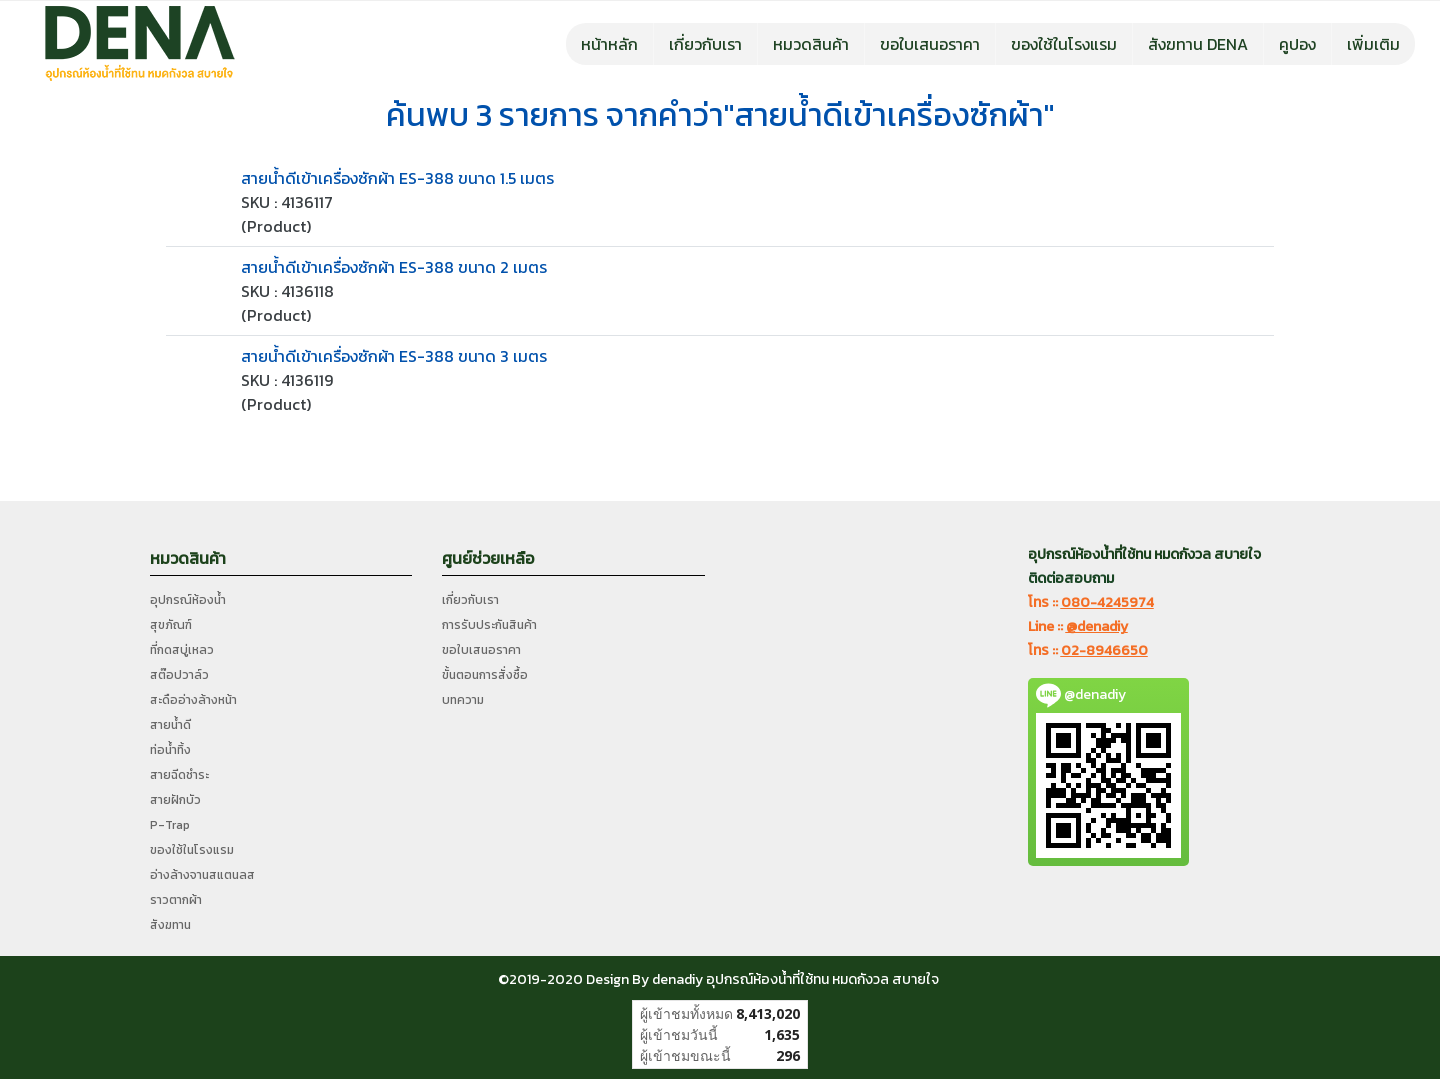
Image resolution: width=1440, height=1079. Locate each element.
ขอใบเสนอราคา (930, 44)
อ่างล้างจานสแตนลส (202, 875)
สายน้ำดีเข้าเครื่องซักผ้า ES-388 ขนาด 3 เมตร (394, 356)
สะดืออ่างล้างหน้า (193, 700)
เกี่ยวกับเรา (705, 44)
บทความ (463, 700)
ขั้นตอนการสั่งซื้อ (485, 675)
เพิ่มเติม (1373, 44)
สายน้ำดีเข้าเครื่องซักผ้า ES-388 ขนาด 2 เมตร (394, 267)
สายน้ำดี (170, 725)
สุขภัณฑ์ (171, 625)
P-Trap (170, 825)
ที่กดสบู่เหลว (182, 650)
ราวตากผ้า (176, 900)
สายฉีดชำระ (179, 775)
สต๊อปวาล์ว (179, 675)
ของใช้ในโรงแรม (1064, 44)
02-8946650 (1104, 650)
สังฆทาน (170, 925)
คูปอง (1297, 44)
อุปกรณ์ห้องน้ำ (188, 600)
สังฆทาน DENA (1198, 44)
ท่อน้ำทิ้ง (170, 750)
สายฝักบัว (175, 800)
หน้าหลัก (609, 44)
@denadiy (1097, 626)
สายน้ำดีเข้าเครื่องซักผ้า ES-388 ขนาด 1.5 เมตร (397, 178)
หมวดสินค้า (811, 44)
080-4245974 (1107, 602)
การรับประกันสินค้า (489, 625)
